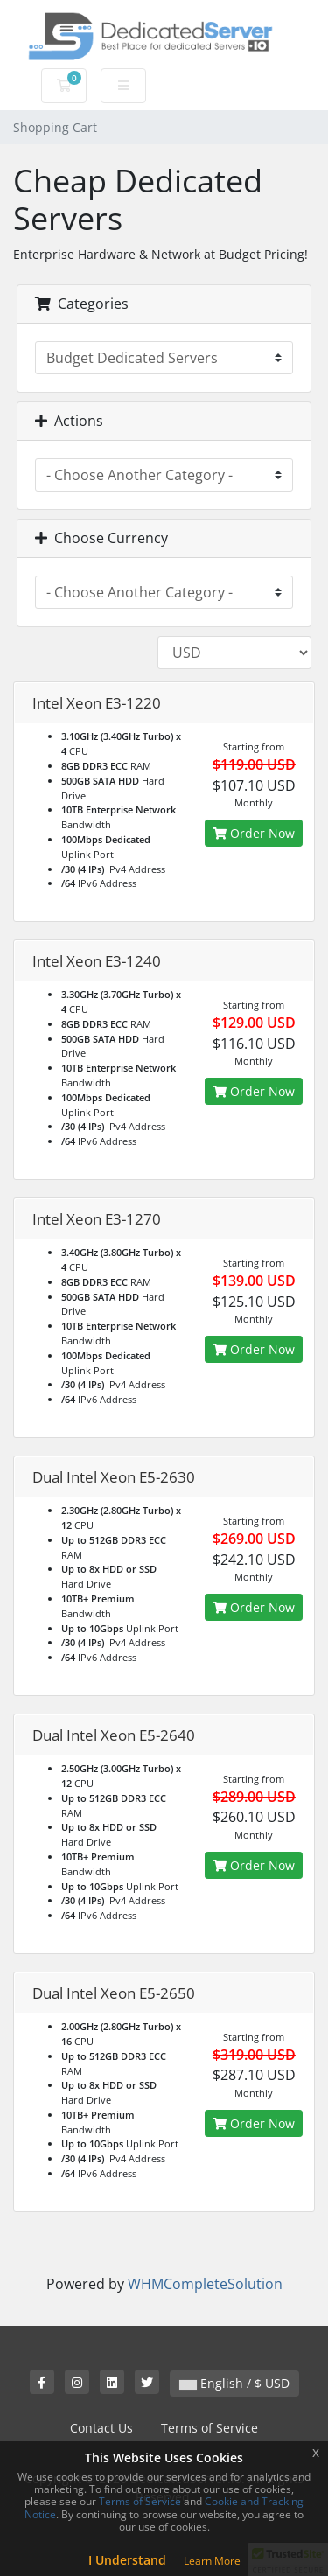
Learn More (212, 2560)
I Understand (127, 2560)
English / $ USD (234, 2383)
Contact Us (101, 2427)
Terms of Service (209, 2427)
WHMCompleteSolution (205, 2283)
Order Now (254, 833)
